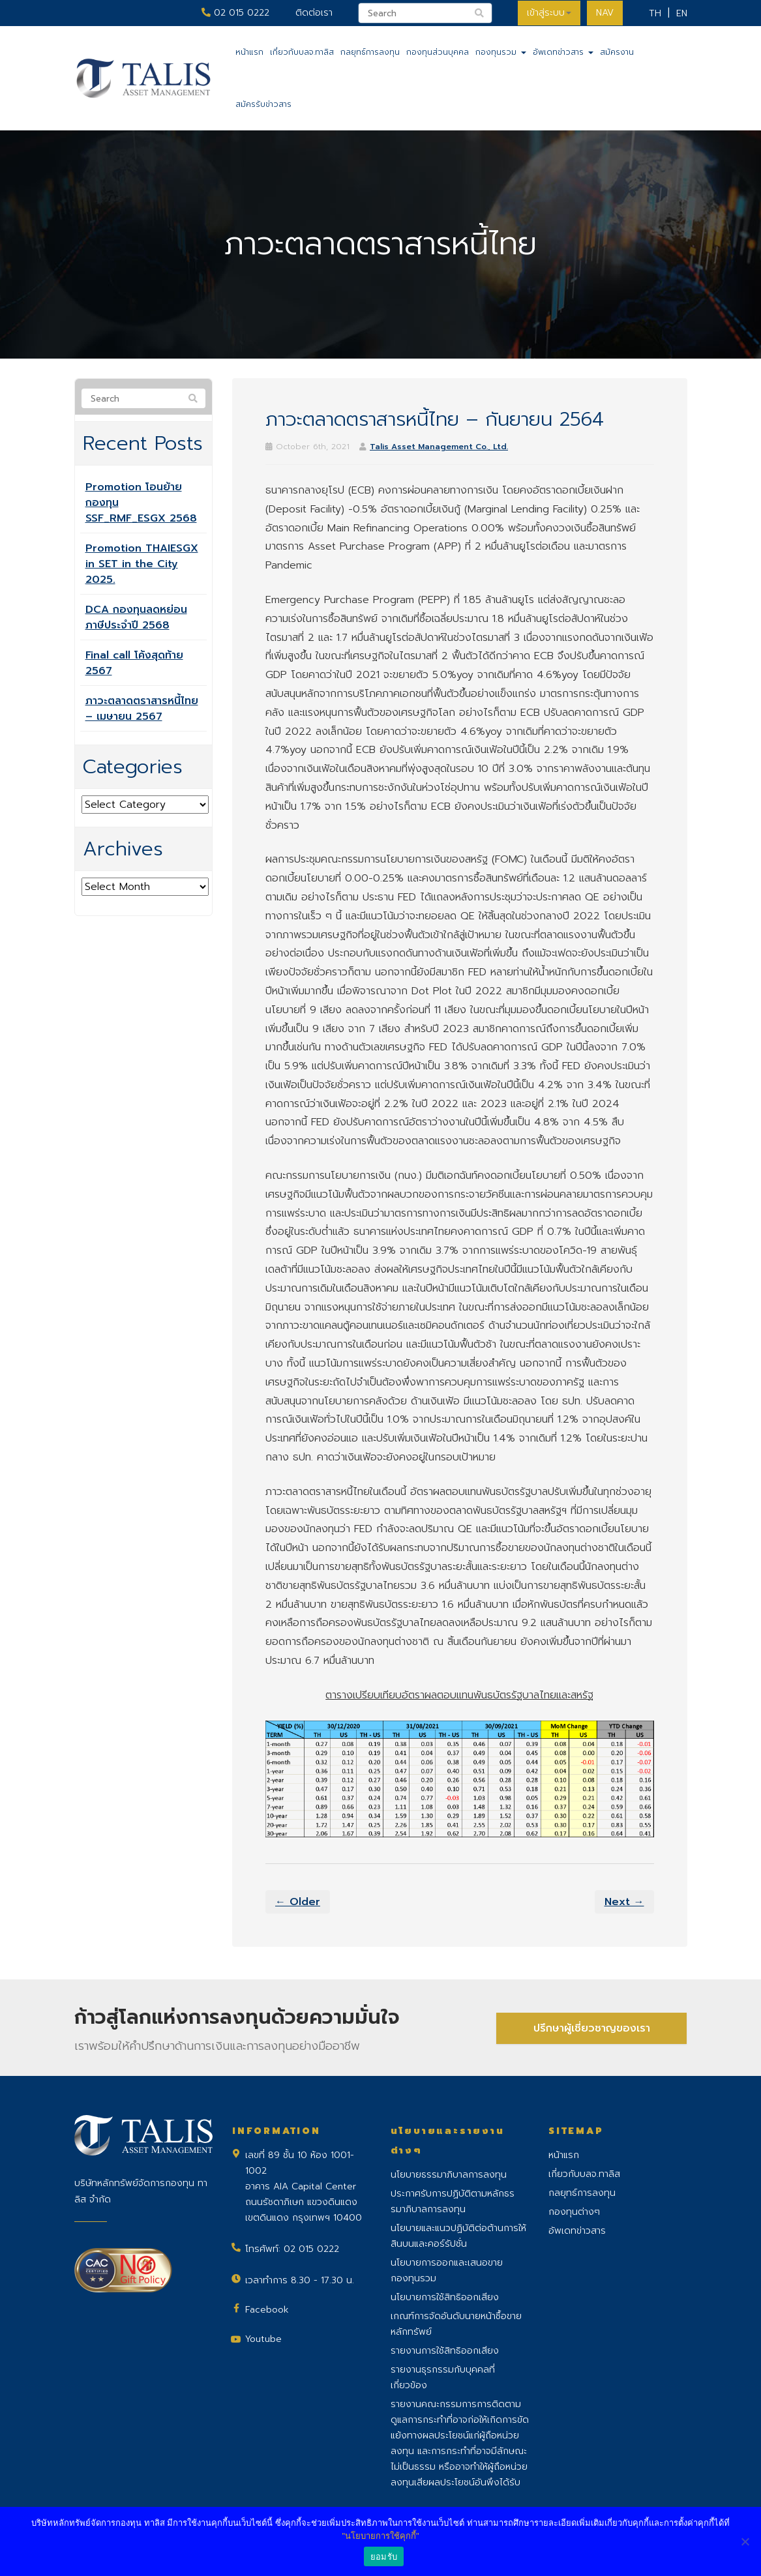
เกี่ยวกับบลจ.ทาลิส (302, 52)
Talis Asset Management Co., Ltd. (439, 446)
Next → (624, 1902)
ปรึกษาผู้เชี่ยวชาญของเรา (591, 2027)
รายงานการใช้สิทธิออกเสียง (445, 2351)
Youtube (263, 2339)
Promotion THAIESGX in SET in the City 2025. (141, 563)
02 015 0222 (233, 13)
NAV (604, 13)
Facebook (267, 2310)
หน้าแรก (249, 52)
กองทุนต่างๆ (574, 2212)
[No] (744, 2541)
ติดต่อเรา (311, 13)
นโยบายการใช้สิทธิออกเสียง (445, 2297)
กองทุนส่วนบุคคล (437, 52)
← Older (297, 1902)
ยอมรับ (383, 2557)
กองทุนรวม (500, 52)
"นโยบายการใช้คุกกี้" (380, 2536)
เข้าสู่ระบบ (547, 13)
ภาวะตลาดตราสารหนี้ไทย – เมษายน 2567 (141, 708)
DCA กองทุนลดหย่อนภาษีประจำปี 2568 (136, 617)
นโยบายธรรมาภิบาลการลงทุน (449, 2175)
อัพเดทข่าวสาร (563, 52)
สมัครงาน (617, 52)
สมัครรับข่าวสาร (263, 104)
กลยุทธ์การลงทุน (370, 52)
